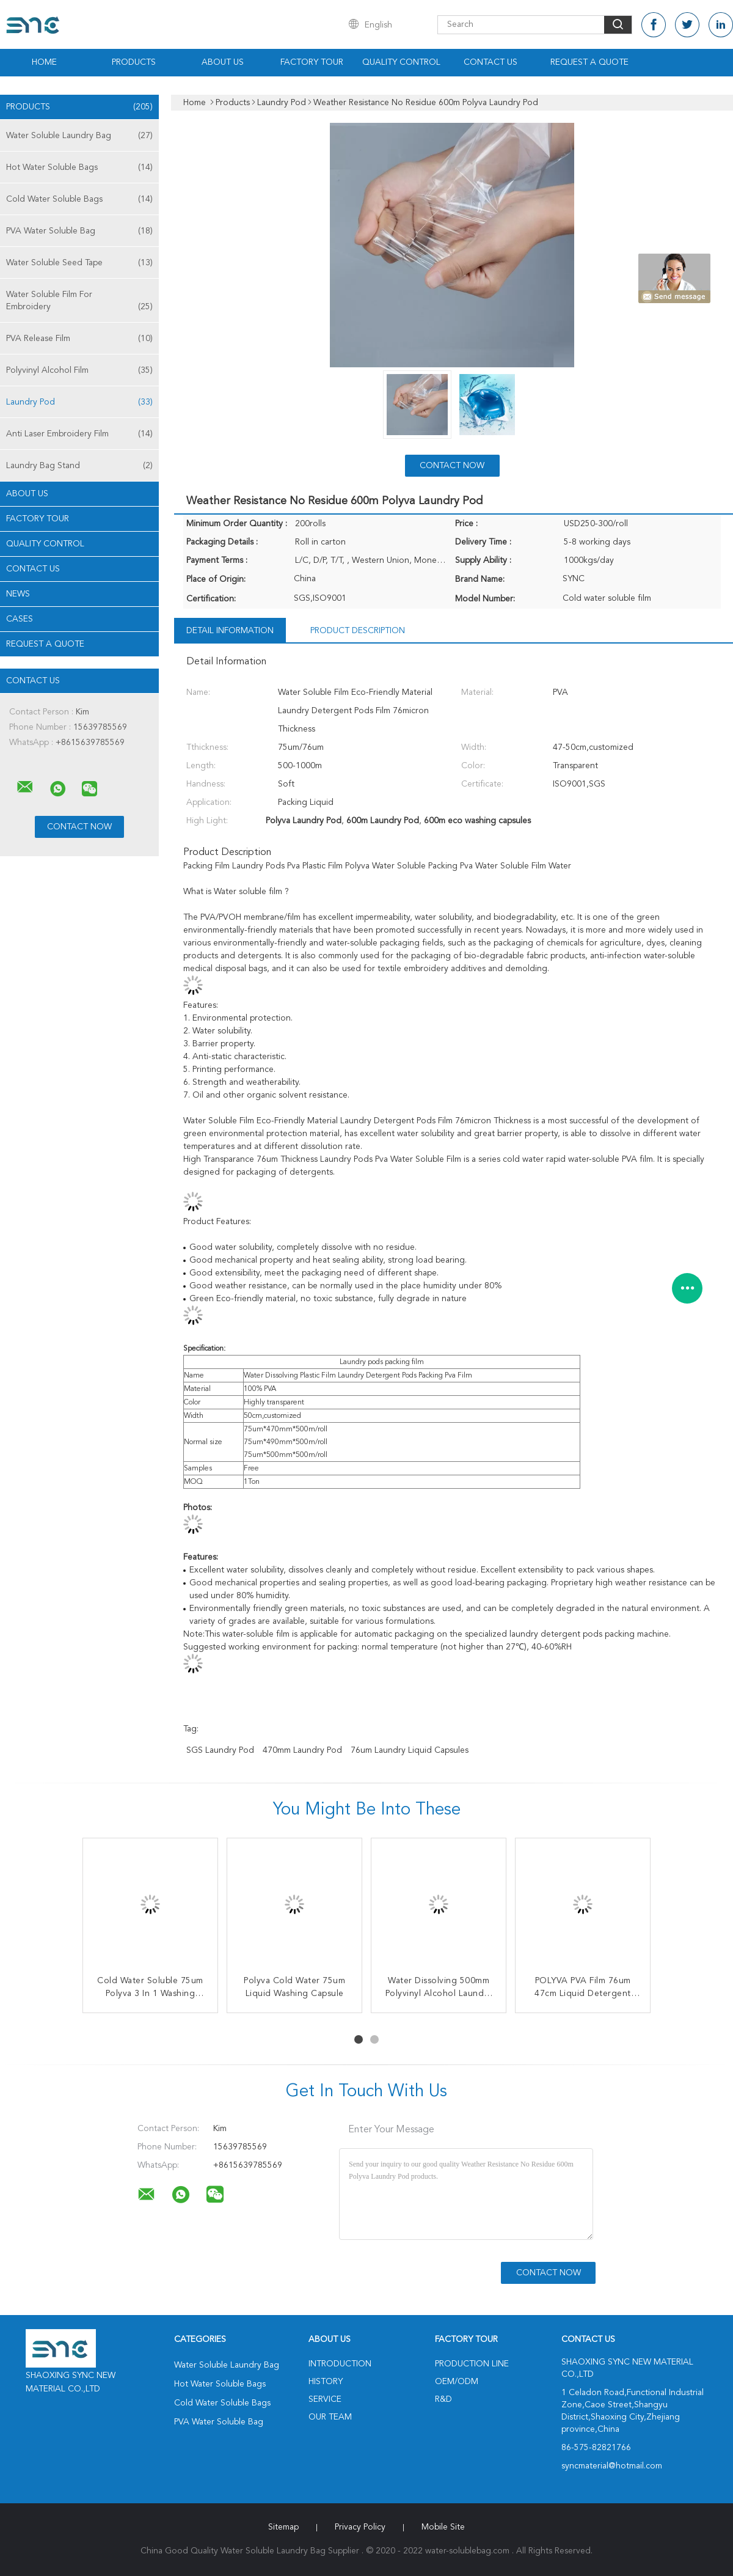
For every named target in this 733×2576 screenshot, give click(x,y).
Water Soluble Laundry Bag (79, 136)
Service (324, 2399)
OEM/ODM (456, 2381)
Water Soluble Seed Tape (79, 263)
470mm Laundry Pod (302, 1750)
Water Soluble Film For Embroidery (79, 301)
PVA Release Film (79, 338)
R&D (443, 2399)
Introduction (339, 2364)
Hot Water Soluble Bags (79, 167)
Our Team (330, 2417)
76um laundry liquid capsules (410, 1750)
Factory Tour (311, 62)
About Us (223, 62)
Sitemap (283, 2527)
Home (44, 62)
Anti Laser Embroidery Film (79, 434)
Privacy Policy (360, 2527)
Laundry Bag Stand (79, 466)
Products (134, 62)
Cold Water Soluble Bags (79, 199)
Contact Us (490, 62)
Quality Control (401, 62)
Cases (19, 619)
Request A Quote (589, 62)
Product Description (357, 630)
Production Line (472, 2364)
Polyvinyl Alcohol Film (79, 370)
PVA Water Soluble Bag (79, 231)
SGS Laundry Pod (220, 1750)
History (325, 2381)
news (18, 594)
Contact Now (452, 465)
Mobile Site (443, 2527)
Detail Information (230, 630)
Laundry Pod (79, 402)
